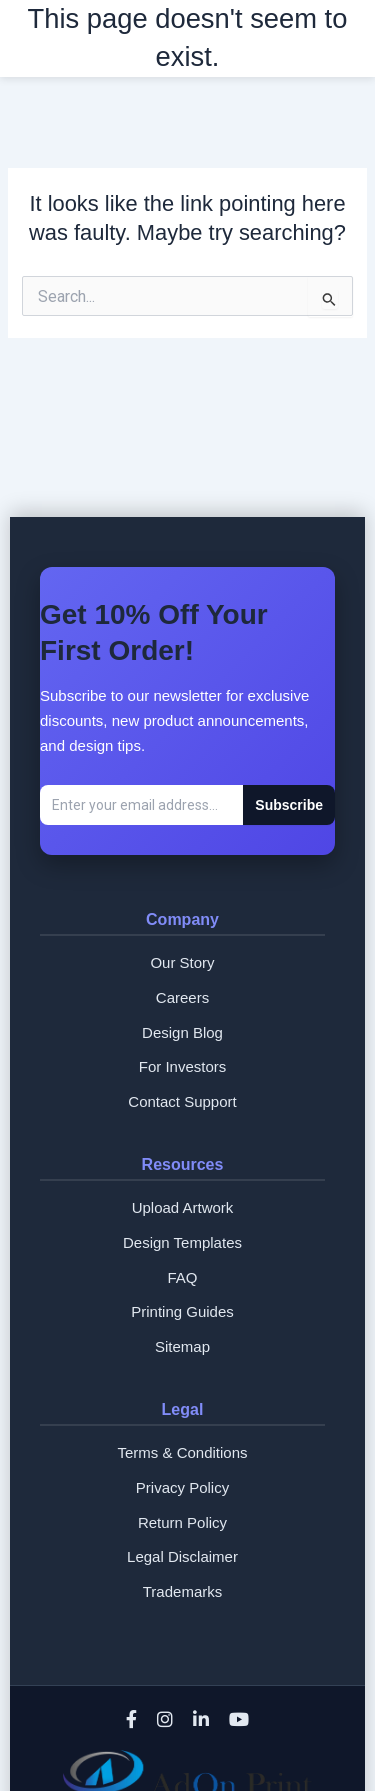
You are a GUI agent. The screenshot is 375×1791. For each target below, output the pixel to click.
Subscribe (289, 805)
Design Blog (182, 1032)
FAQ (182, 1277)
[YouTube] (239, 1721)
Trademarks (182, 1591)
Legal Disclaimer (182, 1556)
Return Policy (182, 1522)
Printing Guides (182, 1311)
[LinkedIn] (201, 1721)
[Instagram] (165, 1721)
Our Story (182, 962)
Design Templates (182, 1242)
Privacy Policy (182, 1487)
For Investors (183, 1066)
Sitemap (182, 1346)
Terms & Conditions (182, 1452)
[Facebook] (131, 1721)
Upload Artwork (183, 1207)
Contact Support (182, 1101)
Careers (182, 997)
